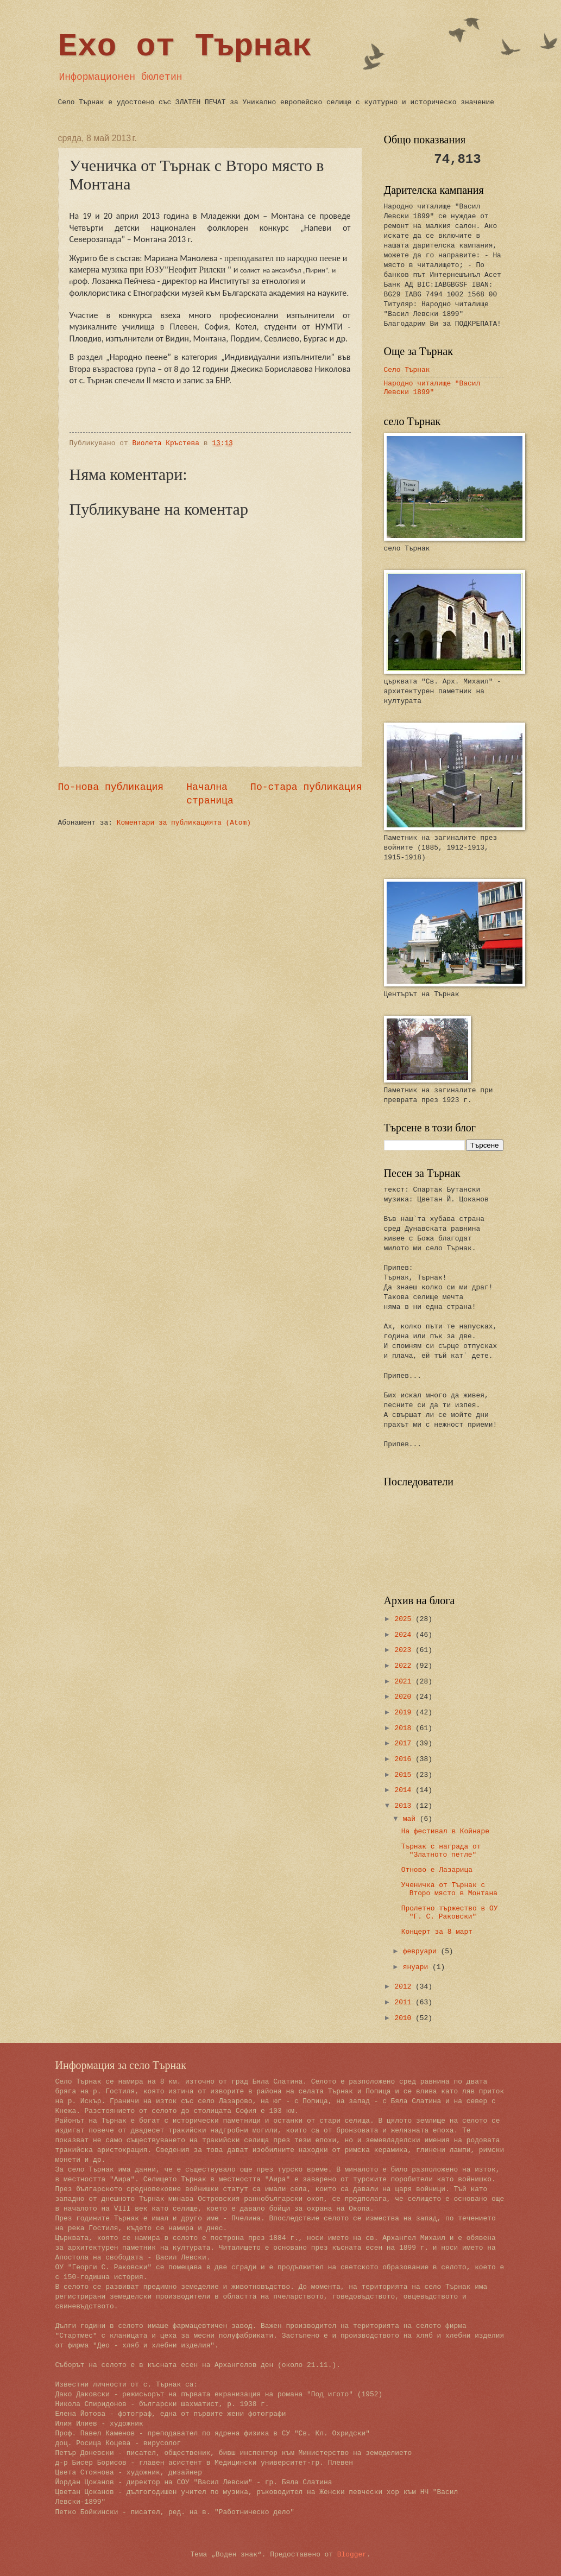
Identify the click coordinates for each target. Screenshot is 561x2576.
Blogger (352, 2554)
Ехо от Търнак (185, 46)
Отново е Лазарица (436, 1870)
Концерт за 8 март (436, 1932)
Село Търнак (407, 370)
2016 (404, 1759)
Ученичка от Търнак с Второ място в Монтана (449, 1889)
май (411, 1819)
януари (417, 1967)
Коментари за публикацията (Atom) (184, 823)
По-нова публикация (111, 787)
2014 (404, 1790)
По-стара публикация (306, 787)
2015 (404, 1775)
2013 (404, 1806)
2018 (404, 1728)
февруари (422, 1951)
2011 (404, 2002)
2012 (404, 1987)
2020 (404, 1697)
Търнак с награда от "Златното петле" (441, 1851)
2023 (404, 1650)
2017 (404, 1743)
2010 (404, 2018)
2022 (404, 1666)
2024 (404, 1635)
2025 (404, 1619)
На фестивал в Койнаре (445, 1831)
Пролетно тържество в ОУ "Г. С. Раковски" (449, 1912)
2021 (404, 1682)
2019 (404, 1712)
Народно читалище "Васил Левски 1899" (432, 387)
